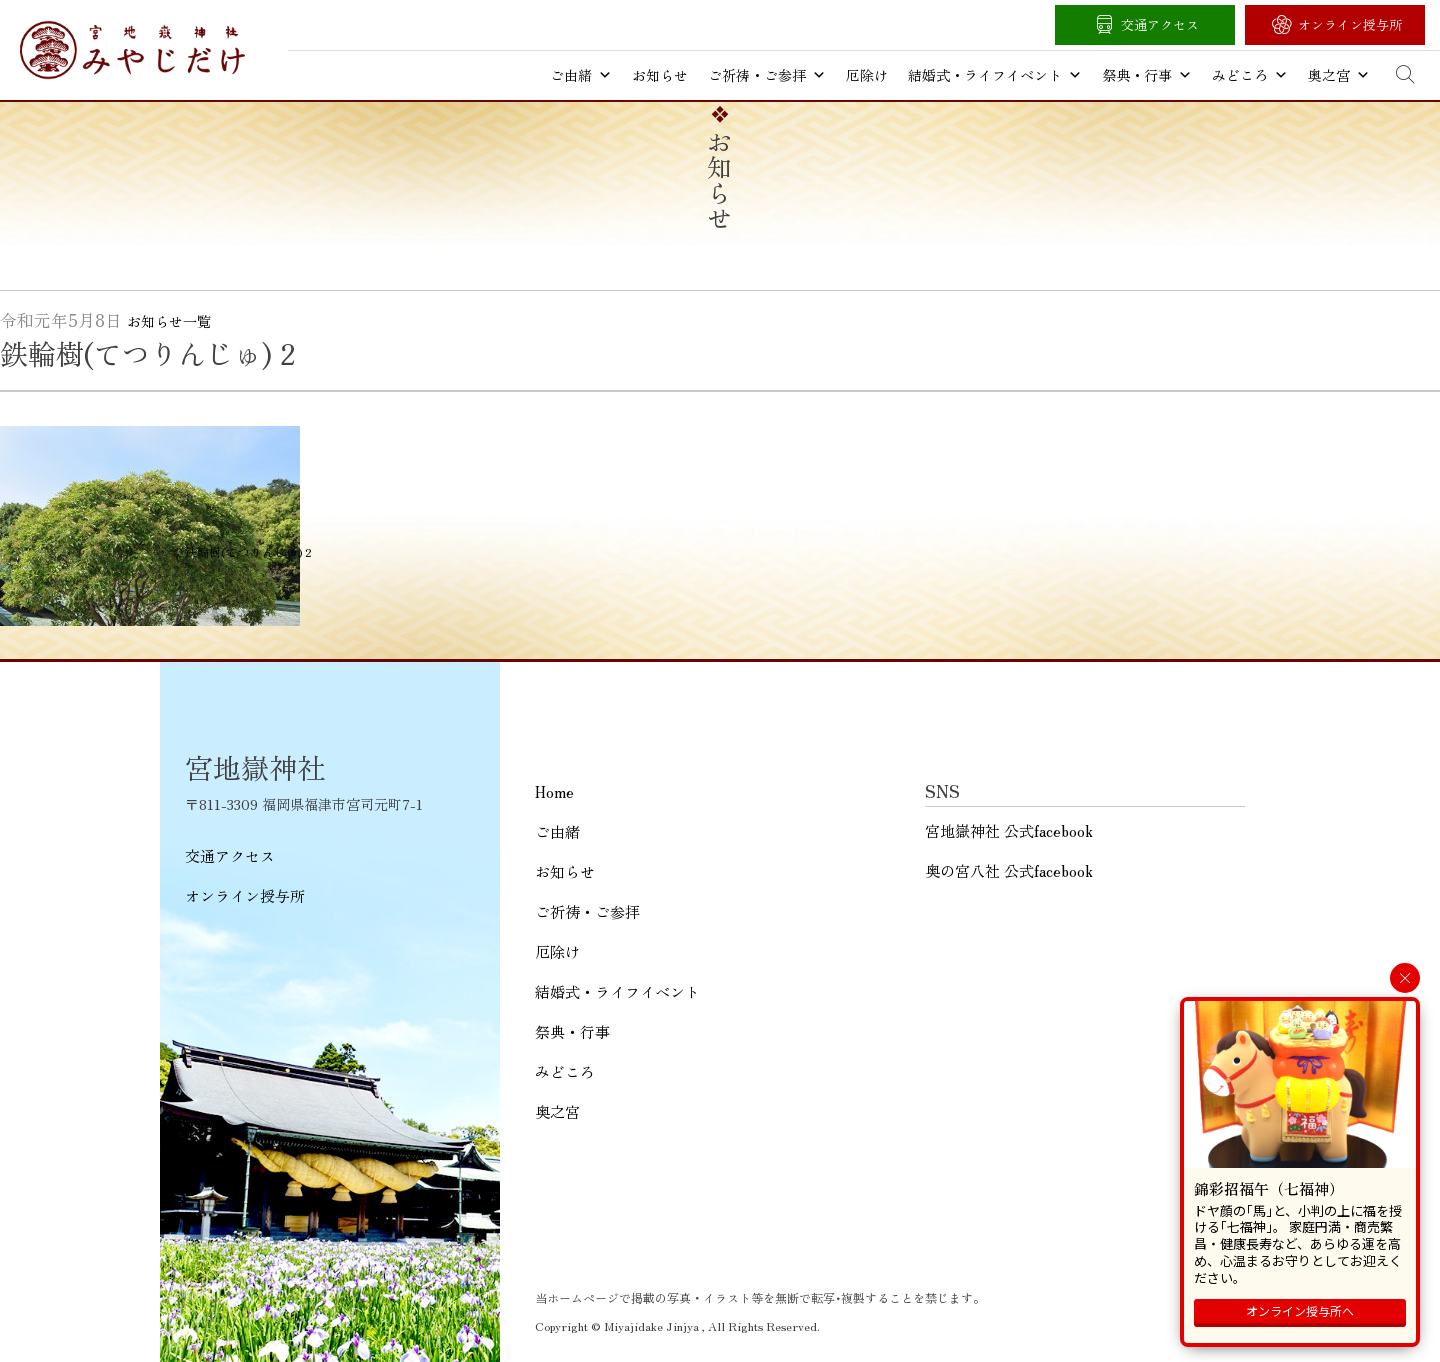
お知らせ (660, 75)
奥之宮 (1339, 75)
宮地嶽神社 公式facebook (1009, 830)
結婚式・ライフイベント (995, 75)
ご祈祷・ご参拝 (767, 75)
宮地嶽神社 (132, 50)
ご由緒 (581, 75)
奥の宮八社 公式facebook (1009, 870)
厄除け (867, 75)
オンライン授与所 (1350, 24)
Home (554, 791)
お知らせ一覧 (169, 321)
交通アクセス (1160, 24)
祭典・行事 (1147, 75)
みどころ (1250, 75)
